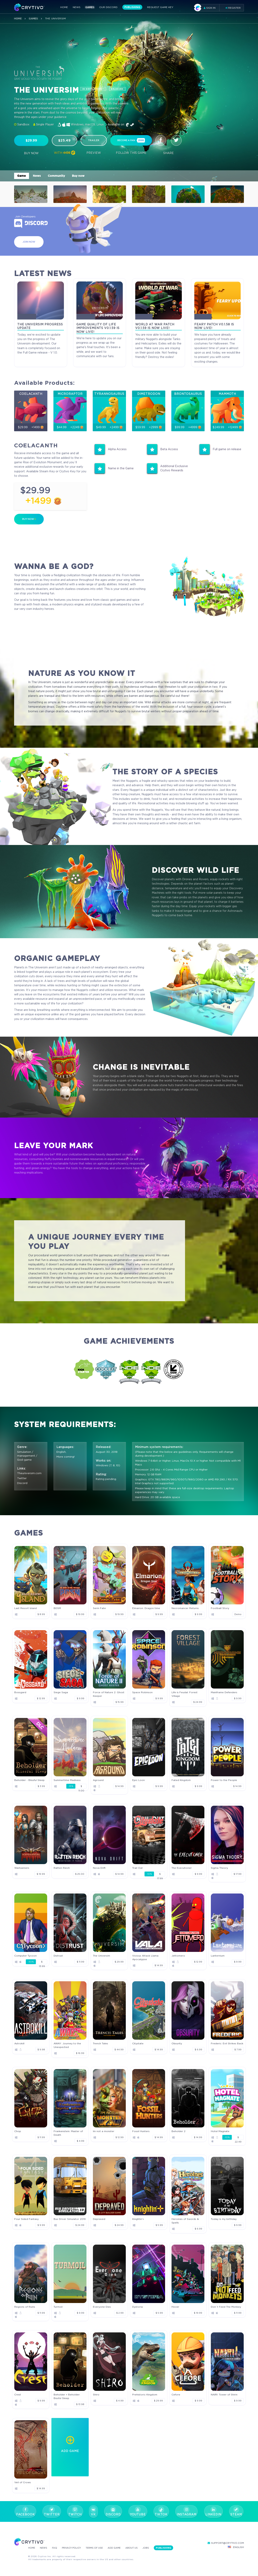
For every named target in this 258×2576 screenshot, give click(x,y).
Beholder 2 (178, 2133)
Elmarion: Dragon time (146, 1610)
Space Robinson (142, 1694)
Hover (175, 2308)
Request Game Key (160, 7)
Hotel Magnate (220, 2133)
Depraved (99, 2221)
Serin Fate (99, 1610)
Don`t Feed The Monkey (226, 2308)
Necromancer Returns (185, 1610)
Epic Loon (138, 1782)
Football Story (220, 1610)
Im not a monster (103, 2133)
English (236, 2547)
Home (64, 7)
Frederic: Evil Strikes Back (227, 2045)
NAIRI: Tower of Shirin (224, 2396)
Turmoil (58, 2308)
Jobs (153, 2547)
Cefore (176, 2396)
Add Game (120, 2547)
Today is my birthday (224, 2221)
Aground (98, 1782)
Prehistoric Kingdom (144, 2396)
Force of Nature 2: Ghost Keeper (108, 1696)
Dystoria (137, 2308)
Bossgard (20, 1694)
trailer (93, 140)
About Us (138, 2547)
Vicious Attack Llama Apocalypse (145, 1959)
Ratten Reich (62, 1870)
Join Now (29, 241)
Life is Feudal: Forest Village (185, 1696)
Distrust (58, 1957)
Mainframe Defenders (224, 1694)
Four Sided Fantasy (26, 2221)
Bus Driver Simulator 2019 (70, 2221)
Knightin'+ (138, 2221)
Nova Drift (99, 1870)
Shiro (96, 2396)
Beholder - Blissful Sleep (29, 1782)
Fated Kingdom (181, 1782)
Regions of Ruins (24, 2308)
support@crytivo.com (226, 2542)
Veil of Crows (22, 2484)
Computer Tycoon (25, 1957)
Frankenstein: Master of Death (68, 2135)
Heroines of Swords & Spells (185, 2223)
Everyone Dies (102, 2308)
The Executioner (182, 1870)
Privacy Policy (74, 2547)
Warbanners (21, 1870)
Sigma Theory (219, 1870)
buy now (29, 521)
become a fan (131, 140)
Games (89, 7)
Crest (17, 2396)
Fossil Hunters (141, 2133)
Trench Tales (100, 2045)
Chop (17, 2133)
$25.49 (64, 140)
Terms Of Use (99, 2547)
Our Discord (108, 7)
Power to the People (224, 1782)
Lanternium (218, 1957)
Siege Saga (61, 1694)
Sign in (206, 7)
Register (233, 7)
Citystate (138, 2045)
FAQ (56, 2547)
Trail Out (137, 1870)
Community (61, 175)
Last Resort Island (25, 1610)
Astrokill (19, 2045)
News (76, 7)
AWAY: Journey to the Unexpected (67, 2047)
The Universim (101, 1957)
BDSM (57, 1610)
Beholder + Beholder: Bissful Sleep (67, 2398)
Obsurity (177, 2045)
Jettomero (178, 1957)
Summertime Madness (67, 1782)
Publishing (132, 7)
